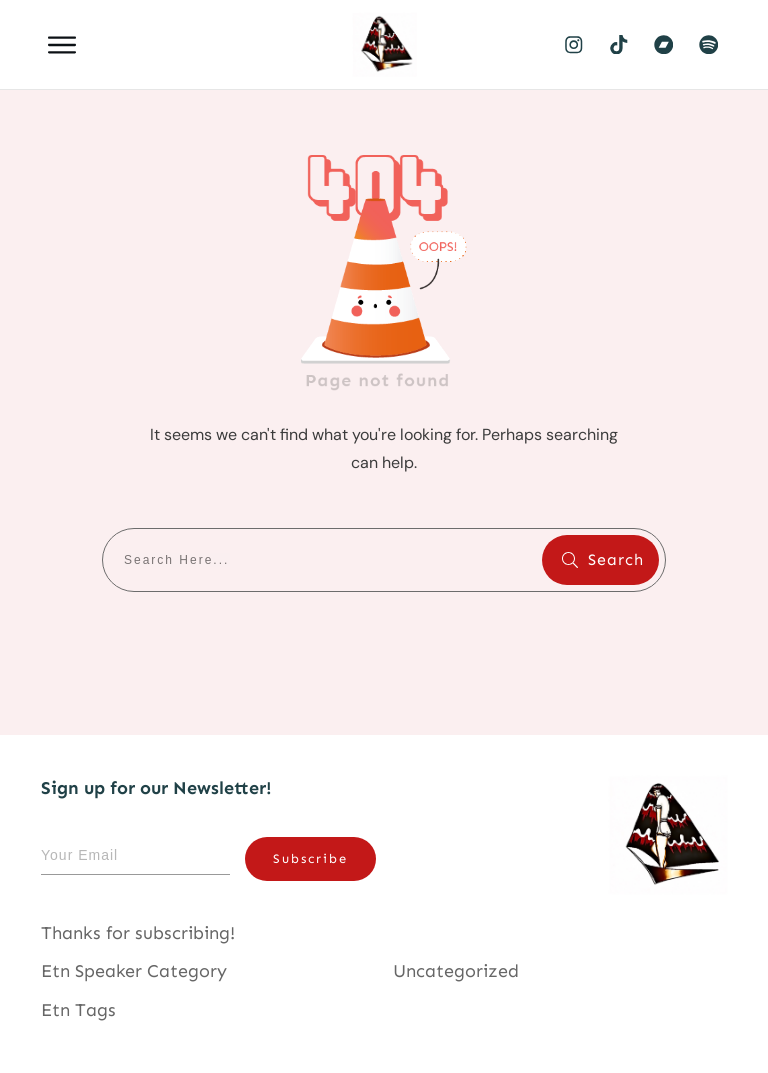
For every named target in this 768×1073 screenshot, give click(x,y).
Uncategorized (456, 971)
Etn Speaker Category (134, 971)
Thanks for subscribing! (138, 933)
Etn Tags (78, 1010)
